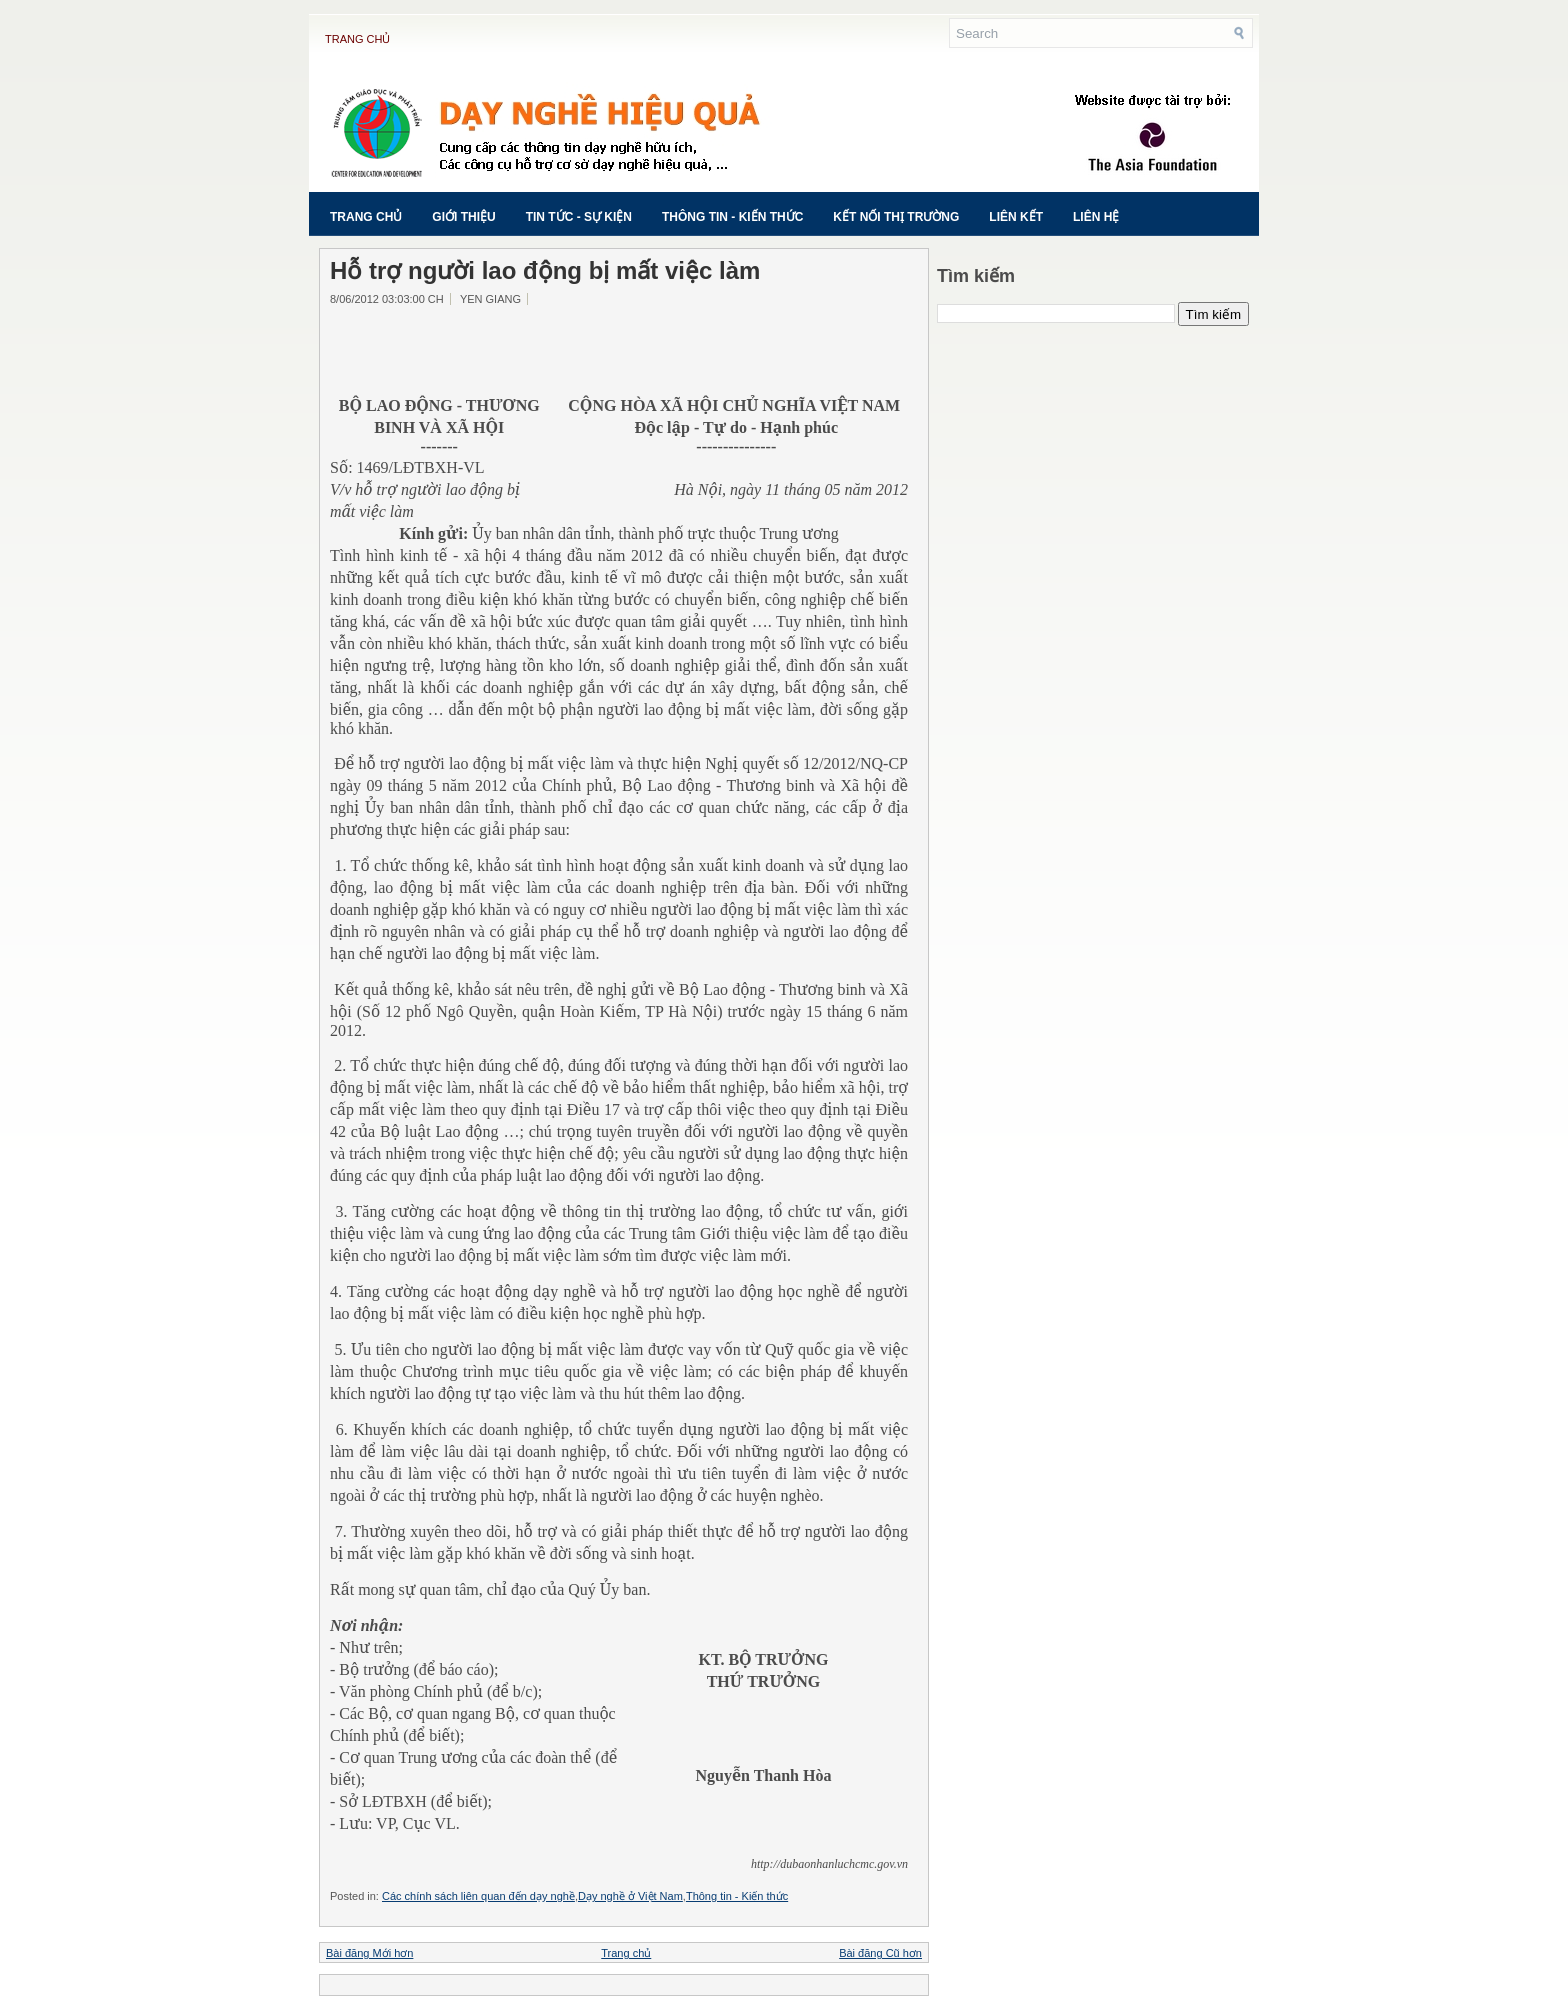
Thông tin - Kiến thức (732, 217)
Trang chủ (357, 39)
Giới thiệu (463, 217)
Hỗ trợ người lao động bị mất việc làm (545, 271)
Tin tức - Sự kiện (579, 217)
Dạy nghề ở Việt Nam (630, 1896)
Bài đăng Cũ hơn (880, 1953)
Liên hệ (1096, 217)
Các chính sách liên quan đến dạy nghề (478, 1896)
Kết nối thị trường (896, 217)
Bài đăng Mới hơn (369, 1953)
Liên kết (1016, 217)
